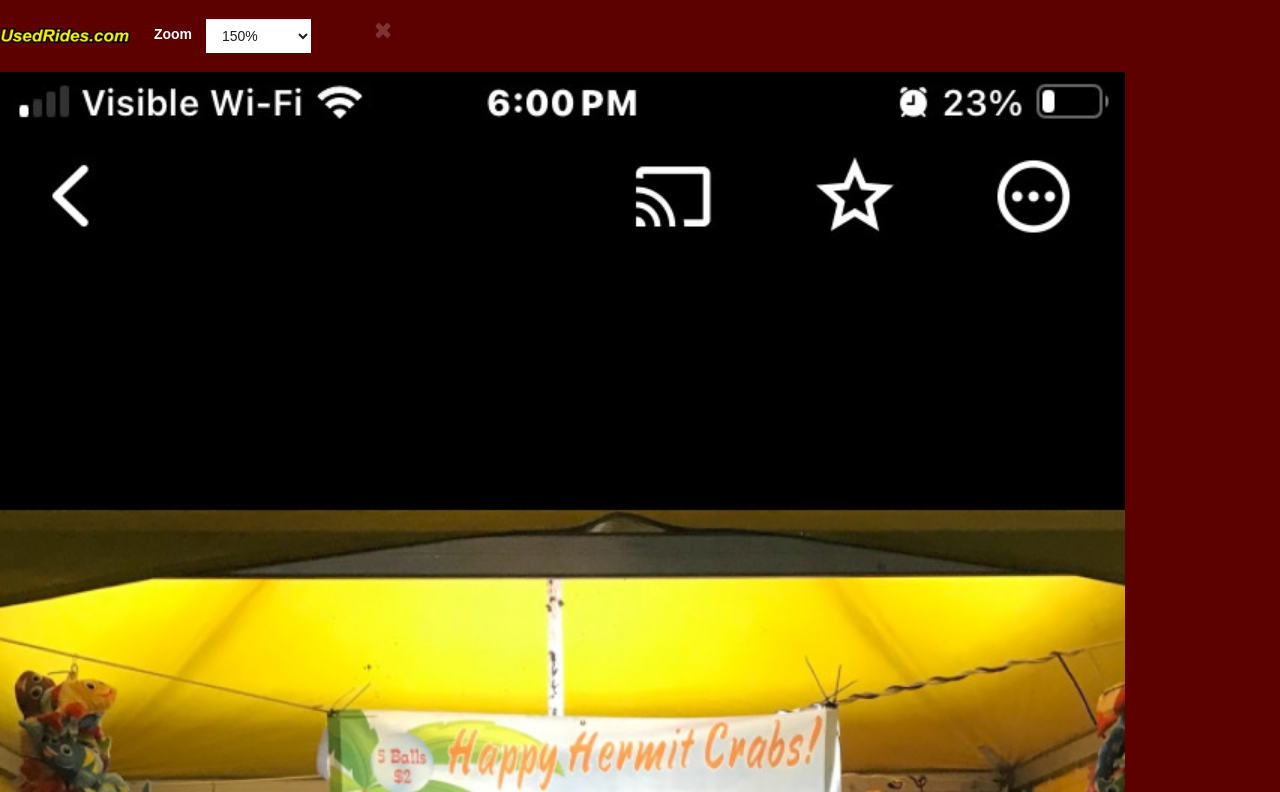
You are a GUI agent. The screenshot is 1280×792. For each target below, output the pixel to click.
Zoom (96, 34)
